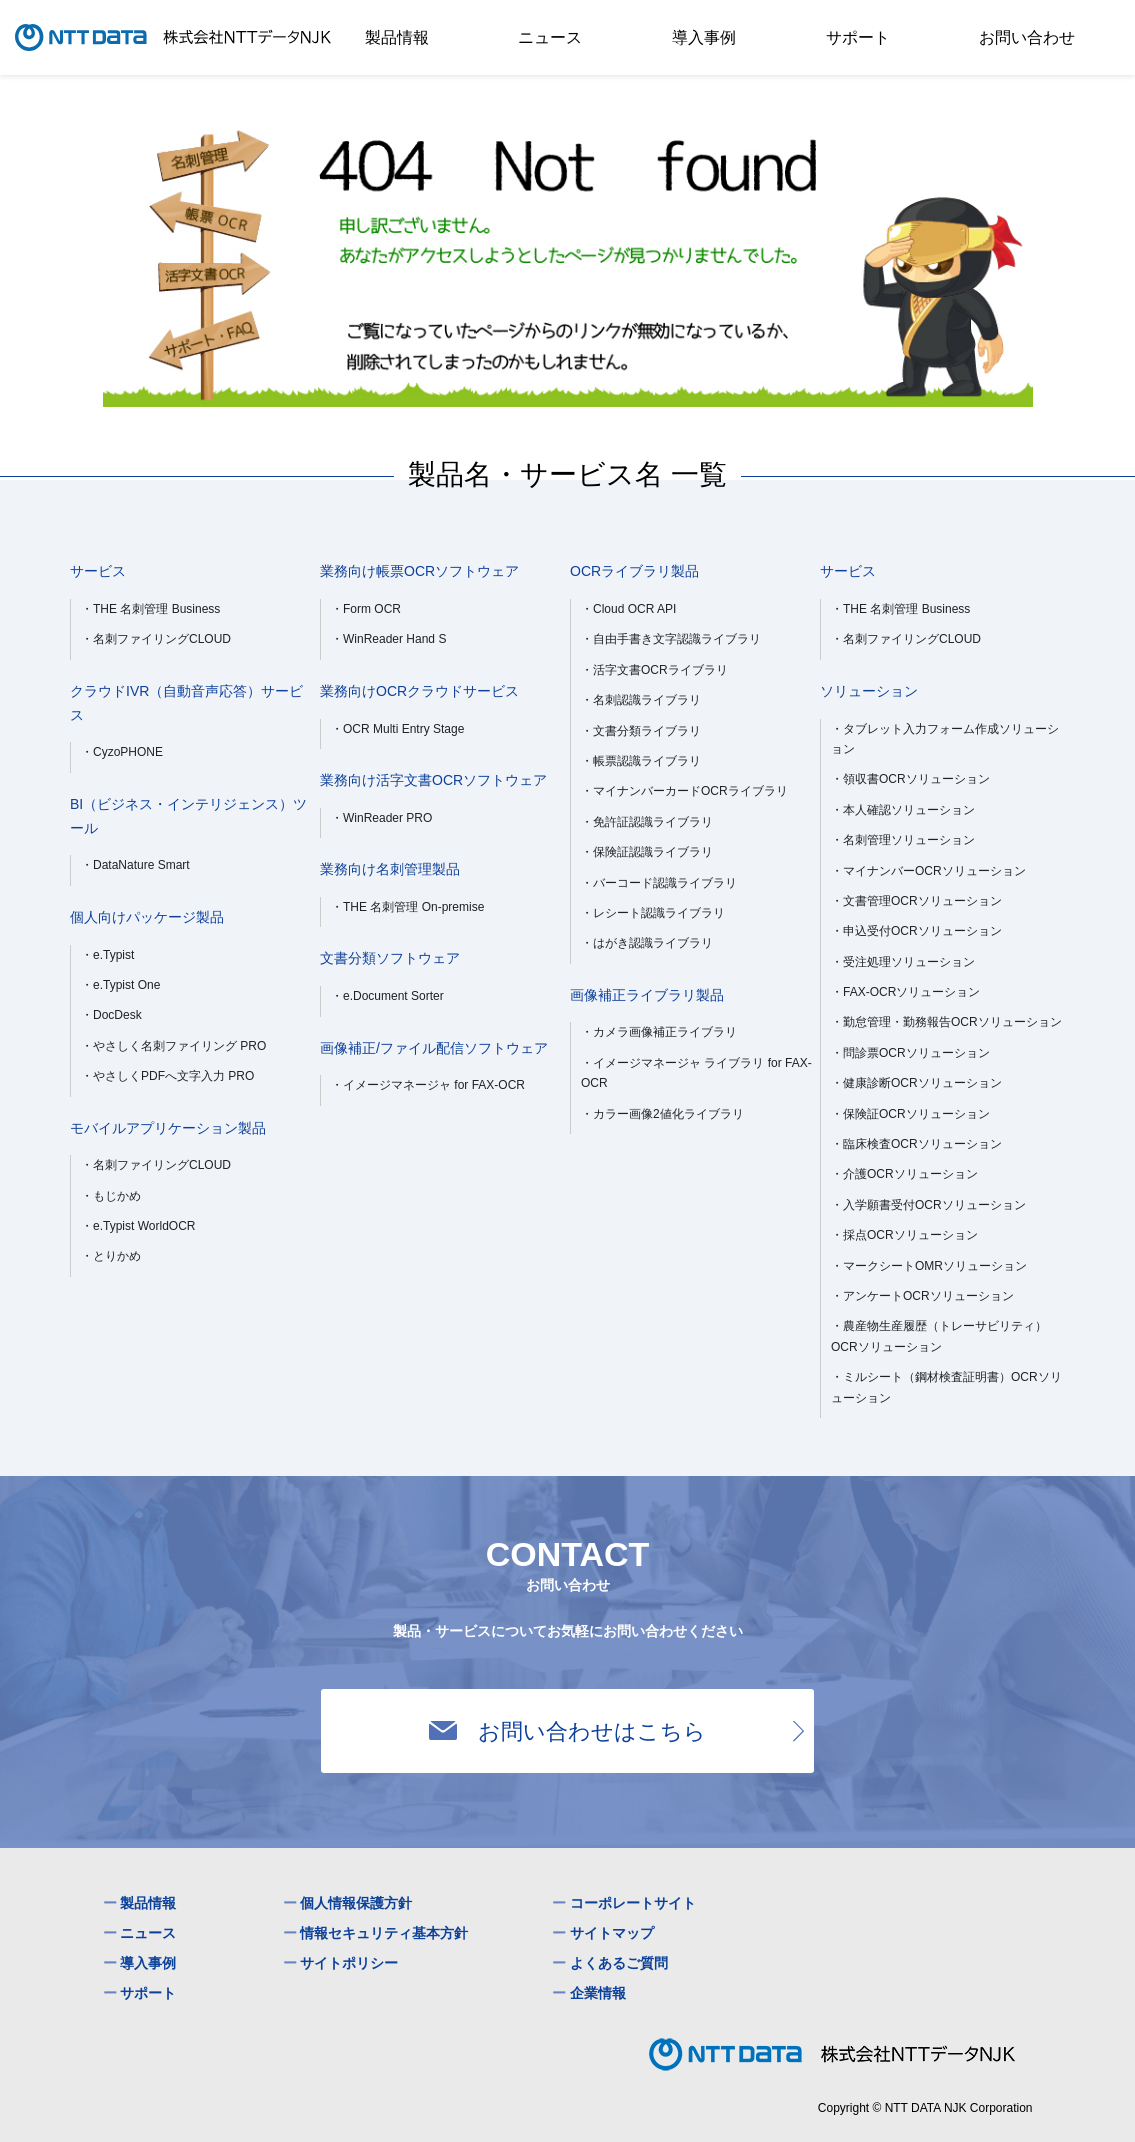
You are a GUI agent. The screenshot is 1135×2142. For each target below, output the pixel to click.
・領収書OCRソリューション (910, 779)
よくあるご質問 (619, 1962)
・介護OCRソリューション (904, 1174)
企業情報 (598, 1992)
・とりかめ (111, 1256)
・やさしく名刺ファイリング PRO (173, 1046)
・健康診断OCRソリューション (916, 1083)
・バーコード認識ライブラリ (659, 883)
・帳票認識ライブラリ (641, 761)
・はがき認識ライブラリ (647, 943)
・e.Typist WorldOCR (138, 1226)
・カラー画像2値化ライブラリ (662, 1114)
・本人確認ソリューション (903, 810)
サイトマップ (612, 1932)
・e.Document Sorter (387, 996)
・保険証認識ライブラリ (647, 852)
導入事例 (704, 37)
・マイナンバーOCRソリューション (928, 871)
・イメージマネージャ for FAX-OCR (428, 1085)
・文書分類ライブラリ (641, 731)
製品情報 (397, 37)
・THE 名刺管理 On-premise (407, 907)
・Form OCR (366, 609)
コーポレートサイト (633, 1902)
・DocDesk (111, 1015)
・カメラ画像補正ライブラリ (659, 1032)
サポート (858, 37)
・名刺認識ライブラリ (641, 700)
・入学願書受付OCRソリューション (928, 1205)
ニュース (550, 37)
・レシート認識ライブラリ (653, 913)
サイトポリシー (349, 1962)
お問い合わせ (1027, 37)
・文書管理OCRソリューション (916, 901)
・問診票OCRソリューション (910, 1053)
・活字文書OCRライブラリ (654, 670)
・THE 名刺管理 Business (150, 609)
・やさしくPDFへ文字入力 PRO (167, 1076)
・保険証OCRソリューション (910, 1114)
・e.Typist (107, 955)
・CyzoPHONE (122, 752)
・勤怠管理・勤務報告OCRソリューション (946, 1022)
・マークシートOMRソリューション (929, 1266)
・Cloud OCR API (628, 609)
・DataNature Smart (135, 865)
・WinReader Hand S (388, 639)
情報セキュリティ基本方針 (384, 1932)
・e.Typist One (120, 985)
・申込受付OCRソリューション (916, 931)
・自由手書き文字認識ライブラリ (671, 639)
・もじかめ (111, 1196)
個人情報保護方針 (356, 1902)
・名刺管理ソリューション (903, 840)
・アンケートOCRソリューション (922, 1296)
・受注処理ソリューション (903, 962)
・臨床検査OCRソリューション (916, 1144)
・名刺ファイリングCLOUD (156, 639)
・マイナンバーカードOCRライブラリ (684, 791)
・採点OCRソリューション (904, 1235)
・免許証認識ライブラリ (647, 822)
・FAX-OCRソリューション (905, 992)
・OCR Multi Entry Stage (397, 729)
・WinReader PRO (381, 818)
